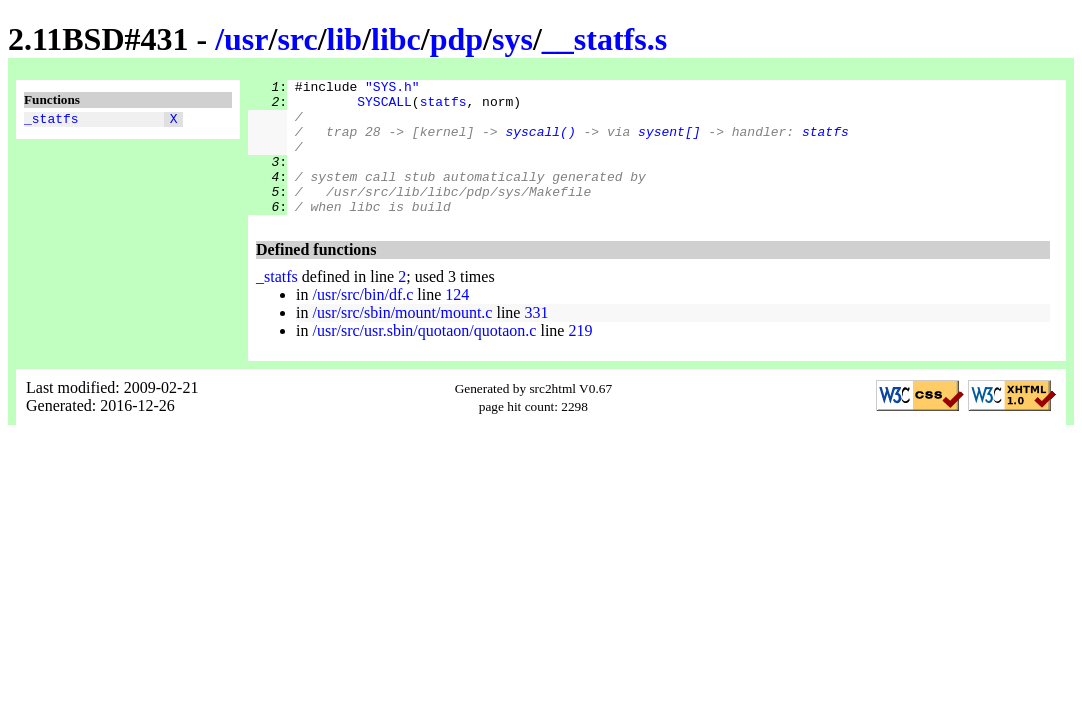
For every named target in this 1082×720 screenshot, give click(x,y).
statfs (443, 107)
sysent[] (669, 143)
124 (457, 321)
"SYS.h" (392, 89)
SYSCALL (384, 107)
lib (345, 39)
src (297, 39)
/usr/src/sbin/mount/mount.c (402, 339)
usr (246, 39)
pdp (456, 39)
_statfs (51, 121)
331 (536, 339)
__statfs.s (604, 39)
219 (580, 357)
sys (512, 39)
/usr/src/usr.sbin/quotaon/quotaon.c (424, 357)
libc (396, 39)
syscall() (540, 143)
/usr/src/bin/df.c (362, 321)
